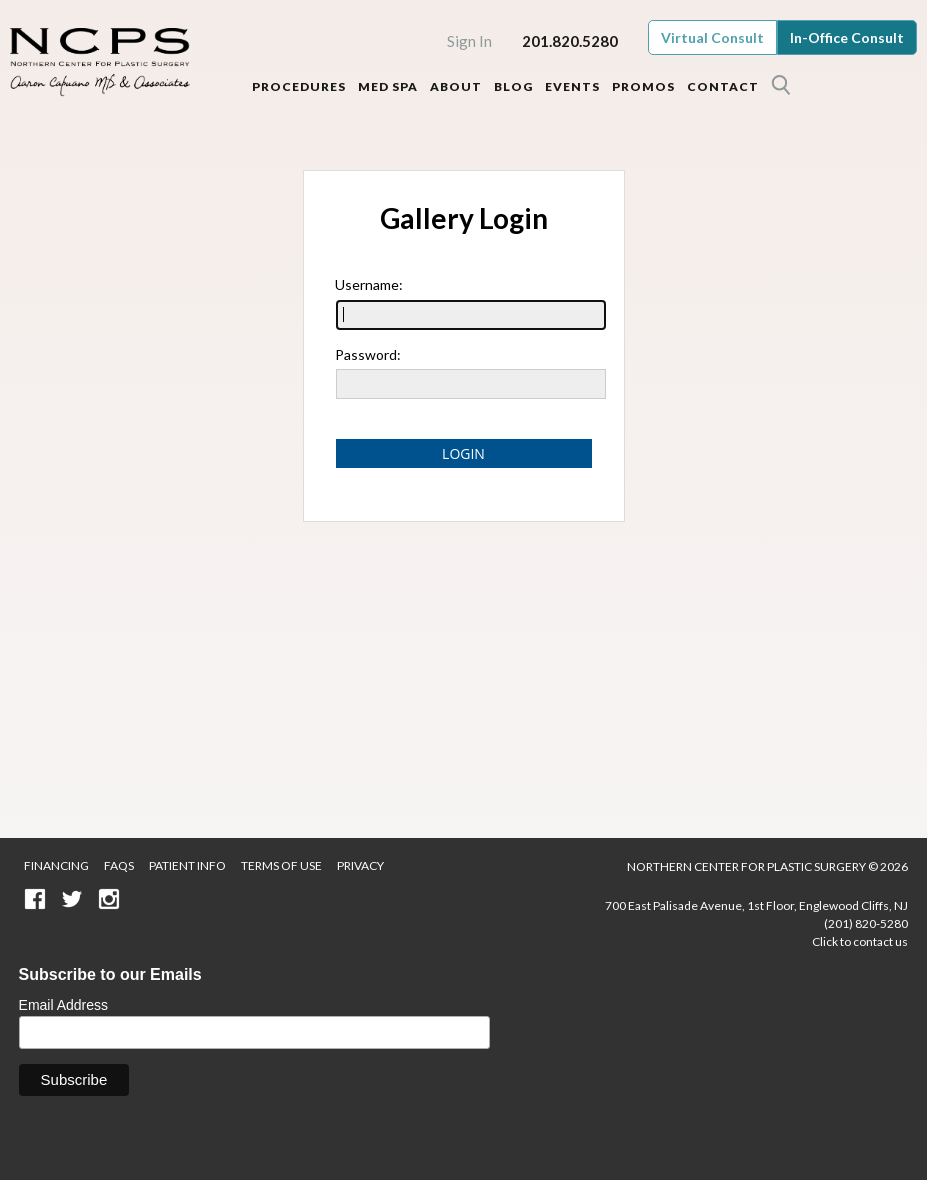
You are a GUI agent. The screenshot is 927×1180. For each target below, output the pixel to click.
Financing (56, 865)
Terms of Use (281, 865)
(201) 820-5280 (866, 923)
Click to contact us (860, 941)
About (456, 86)
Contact (723, 86)
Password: (368, 354)
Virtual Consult (712, 37)
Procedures (299, 86)
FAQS (119, 865)
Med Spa (388, 86)
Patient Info (187, 865)
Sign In (469, 41)
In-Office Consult (847, 37)
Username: (369, 284)
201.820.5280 (570, 41)
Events (572, 86)
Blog (513, 86)
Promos (643, 86)
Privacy (360, 865)
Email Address (63, 1005)
